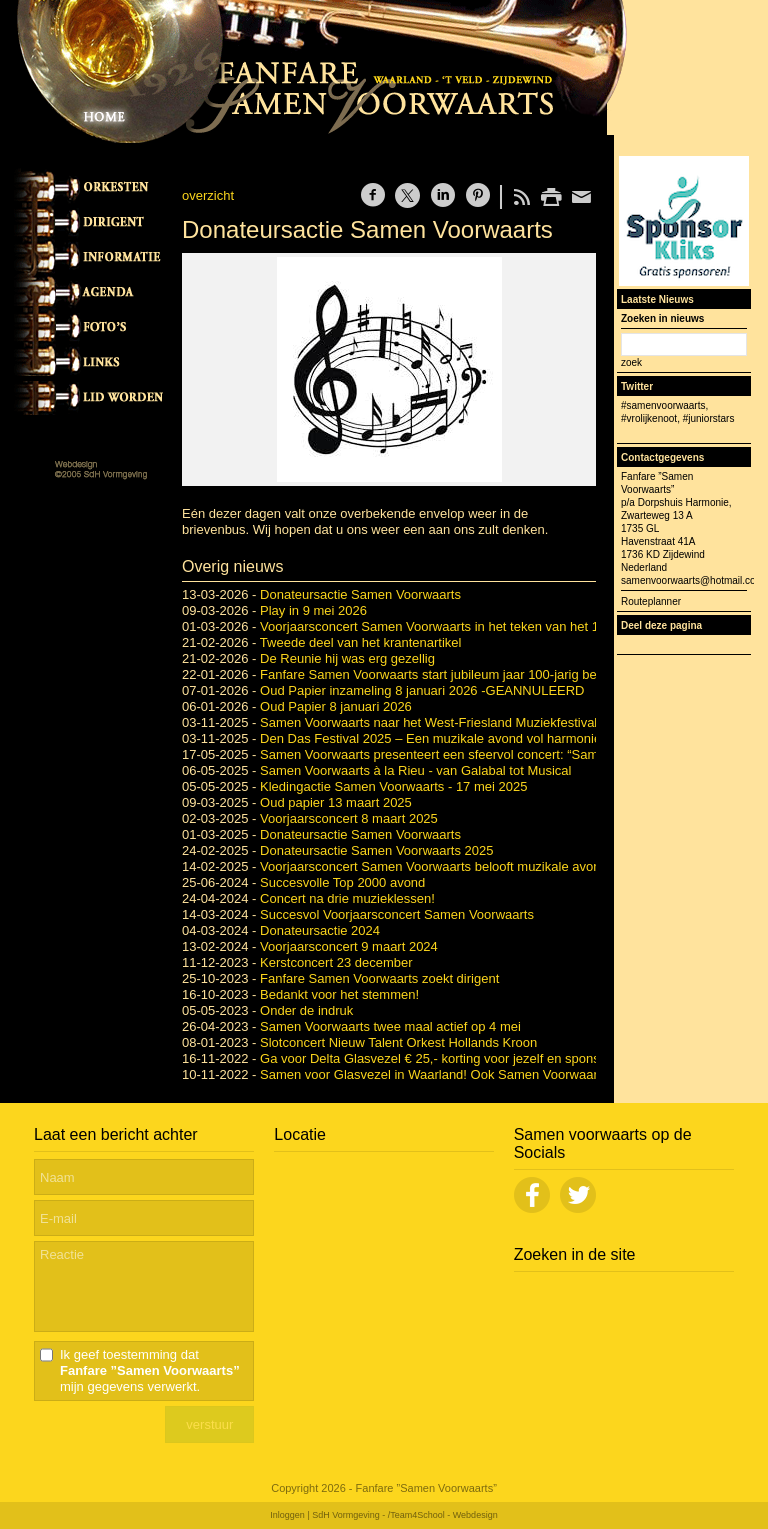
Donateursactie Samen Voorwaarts (360, 594)
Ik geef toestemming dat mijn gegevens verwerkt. (150, 1370)
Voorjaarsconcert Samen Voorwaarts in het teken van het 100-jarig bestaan (476, 626)
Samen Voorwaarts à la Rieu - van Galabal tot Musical (415, 770)
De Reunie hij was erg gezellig (347, 658)
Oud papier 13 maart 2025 (336, 802)
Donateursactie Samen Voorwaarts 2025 (376, 850)
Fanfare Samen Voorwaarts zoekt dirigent (379, 978)
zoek (631, 362)
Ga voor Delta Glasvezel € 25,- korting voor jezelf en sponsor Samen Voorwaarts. (494, 1058)
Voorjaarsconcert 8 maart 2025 (349, 818)
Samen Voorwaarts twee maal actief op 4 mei (390, 1026)
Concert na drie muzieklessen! (347, 898)
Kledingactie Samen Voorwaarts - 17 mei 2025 (393, 786)
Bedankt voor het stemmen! (339, 994)
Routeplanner (651, 601)
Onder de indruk (306, 1010)
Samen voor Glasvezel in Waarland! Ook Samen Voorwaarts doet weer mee (478, 1074)
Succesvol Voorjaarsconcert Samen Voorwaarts (397, 914)
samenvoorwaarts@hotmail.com (692, 580)
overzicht (208, 195)
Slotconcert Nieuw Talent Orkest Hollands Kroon (398, 1042)
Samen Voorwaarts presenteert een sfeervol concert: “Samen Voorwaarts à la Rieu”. (502, 754)
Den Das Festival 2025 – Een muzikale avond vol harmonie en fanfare (461, 738)
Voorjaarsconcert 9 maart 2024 (349, 946)
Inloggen (287, 1515)
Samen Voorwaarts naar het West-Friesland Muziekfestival (428, 722)
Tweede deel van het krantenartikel (361, 642)
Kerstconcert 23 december (336, 962)
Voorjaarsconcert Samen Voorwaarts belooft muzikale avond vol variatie (466, 866)
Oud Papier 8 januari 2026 (336, 706)
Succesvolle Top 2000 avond (342, 882)
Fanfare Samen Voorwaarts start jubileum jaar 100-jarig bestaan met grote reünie (493, 674)
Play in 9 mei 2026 (313, 610)
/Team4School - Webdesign (443, 1515)
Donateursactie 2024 (320, 930)
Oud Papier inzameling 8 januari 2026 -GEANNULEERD (422, 690)
